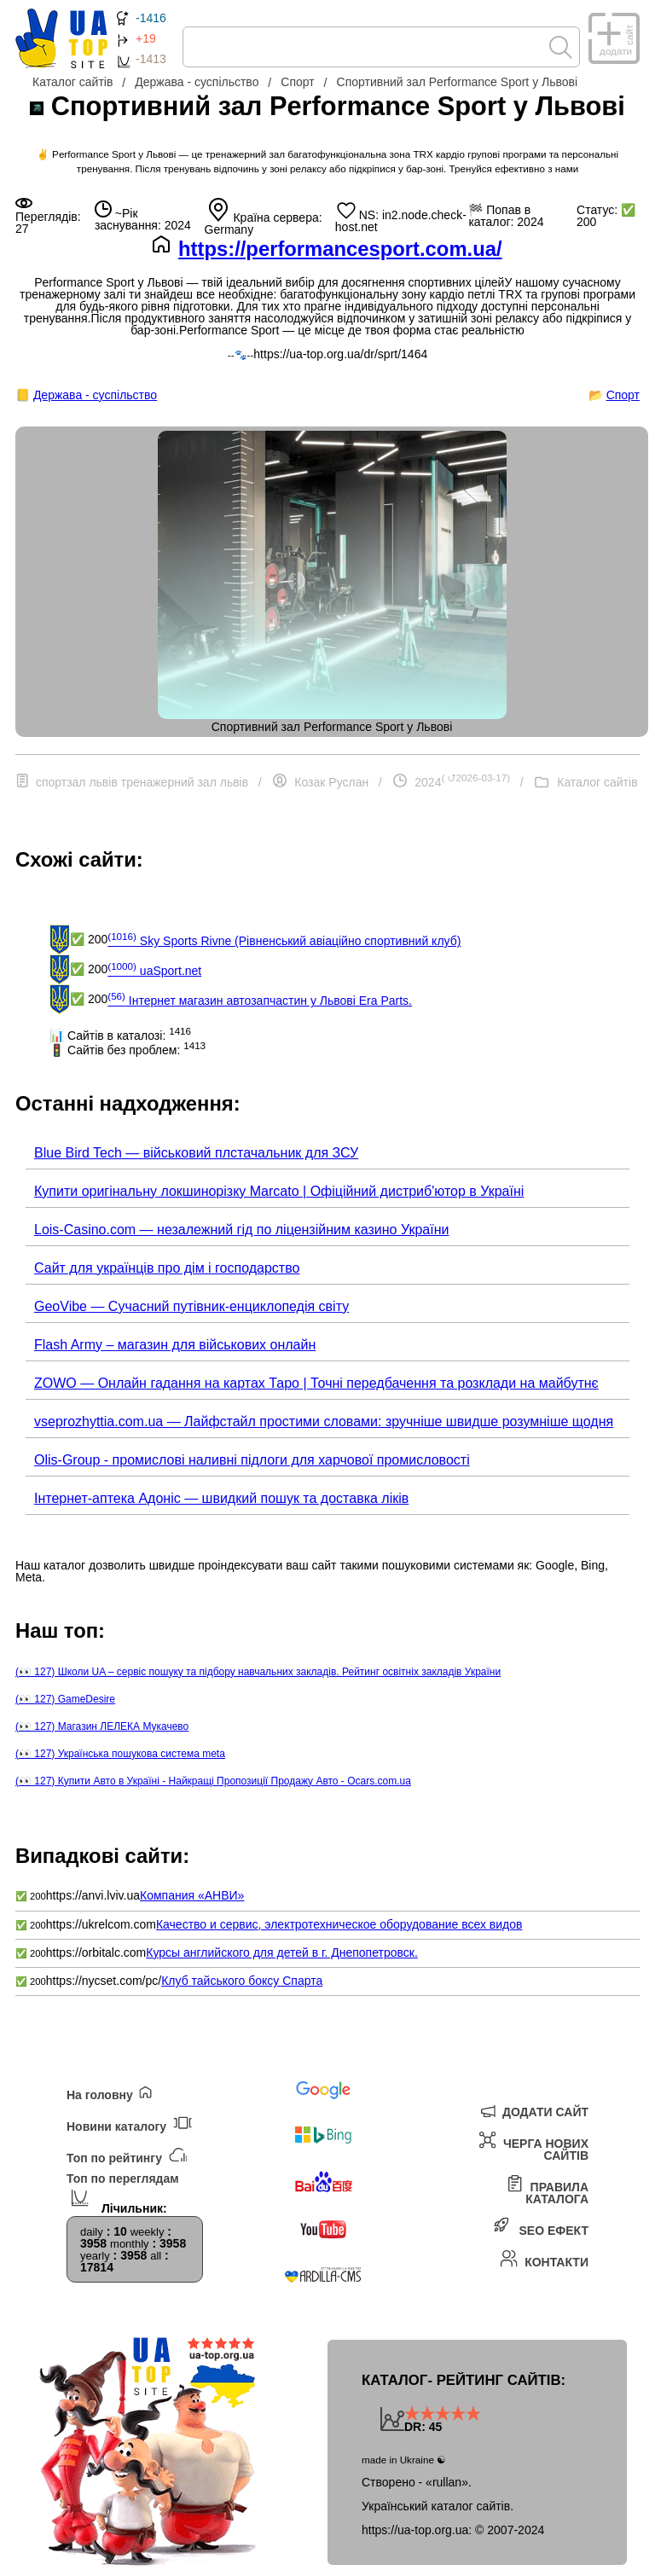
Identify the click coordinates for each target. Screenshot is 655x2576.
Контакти (544, 2258)
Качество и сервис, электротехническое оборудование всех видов (339, 1924)
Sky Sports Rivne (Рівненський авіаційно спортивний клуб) (284, 939)
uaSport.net (154, 969)
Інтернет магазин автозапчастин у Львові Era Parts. (259, 999)
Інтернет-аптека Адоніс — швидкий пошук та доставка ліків (221, 1498)
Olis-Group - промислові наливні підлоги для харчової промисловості (252, 1460)
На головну (110, 2093)
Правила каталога (546, 2189)
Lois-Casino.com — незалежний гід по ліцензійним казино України (241, 1229)
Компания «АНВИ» (192, 1895)
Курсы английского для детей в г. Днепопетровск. (282, 1952)
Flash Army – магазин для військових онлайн (175, 1344)
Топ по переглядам (123, 2190)
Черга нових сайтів (533, 2145)
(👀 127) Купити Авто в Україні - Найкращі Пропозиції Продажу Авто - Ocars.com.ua (213, 1781)
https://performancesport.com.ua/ (339, 249)
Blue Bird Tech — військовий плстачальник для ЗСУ (196, 1153)
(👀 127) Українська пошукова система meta (120, 1754)
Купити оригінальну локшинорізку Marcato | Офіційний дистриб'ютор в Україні (279, 1191)
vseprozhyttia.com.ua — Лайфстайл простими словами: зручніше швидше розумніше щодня (323, 1421)
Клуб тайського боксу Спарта (241, 1981)
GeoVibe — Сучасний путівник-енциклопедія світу (191, 1306)
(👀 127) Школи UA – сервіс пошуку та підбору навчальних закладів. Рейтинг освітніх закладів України (258, 1672)
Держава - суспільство (95, 395)
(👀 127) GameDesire (65, 1699)
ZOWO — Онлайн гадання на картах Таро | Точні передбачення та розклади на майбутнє (316, 1383)
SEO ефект (541, 2227)
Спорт (623, 395)
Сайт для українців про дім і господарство (166, 1268)
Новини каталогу (129, 2123)
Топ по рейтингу (126, 2155)
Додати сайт (533, 2110)
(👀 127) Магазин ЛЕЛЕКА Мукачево (101, 1726)
